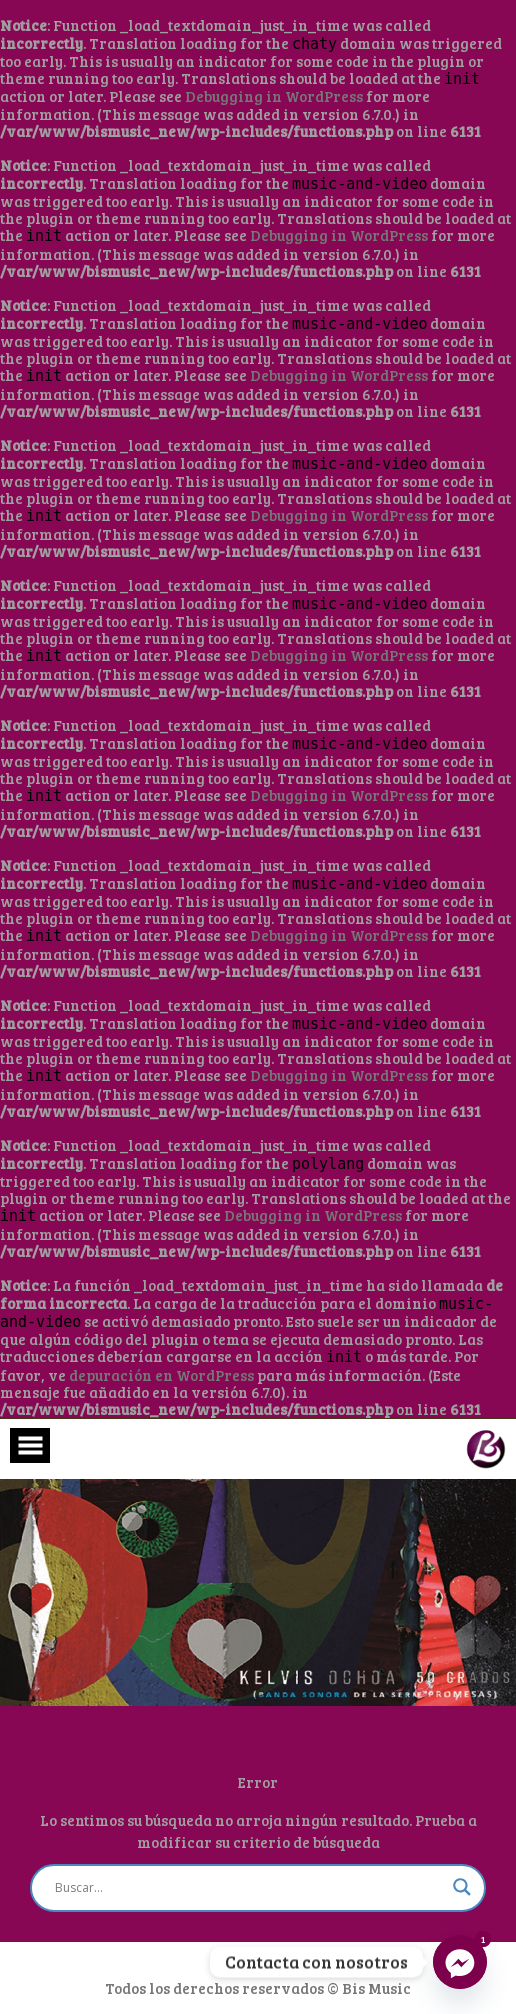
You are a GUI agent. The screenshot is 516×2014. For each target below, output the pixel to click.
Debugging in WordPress (274, 96)
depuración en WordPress (161, 1375)
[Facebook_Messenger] (460, 1962)
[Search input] (249, 1888)
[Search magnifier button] (462, 1887)
